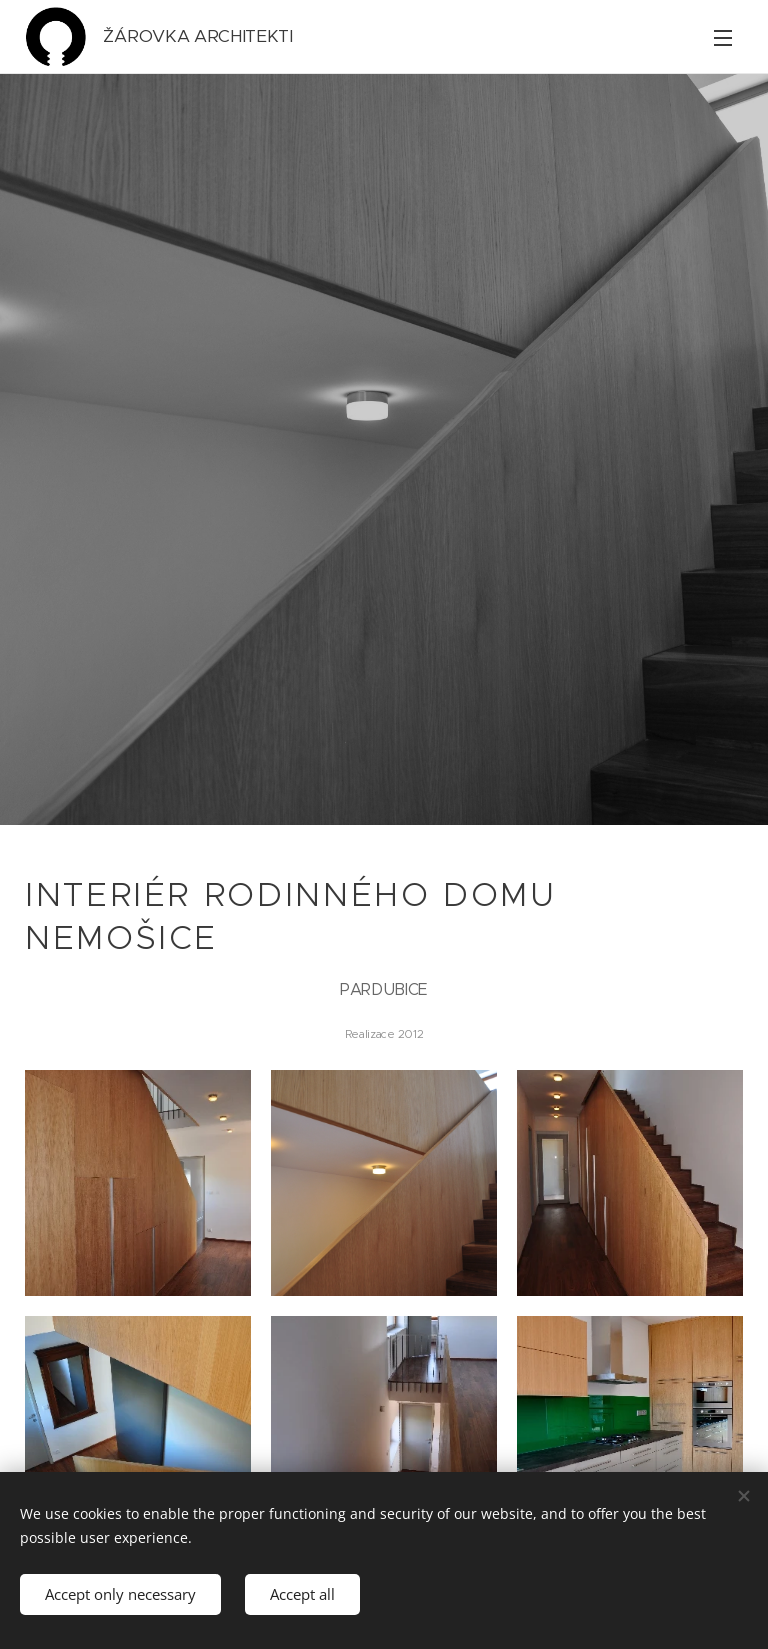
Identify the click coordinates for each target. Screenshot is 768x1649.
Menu (723, 38)
